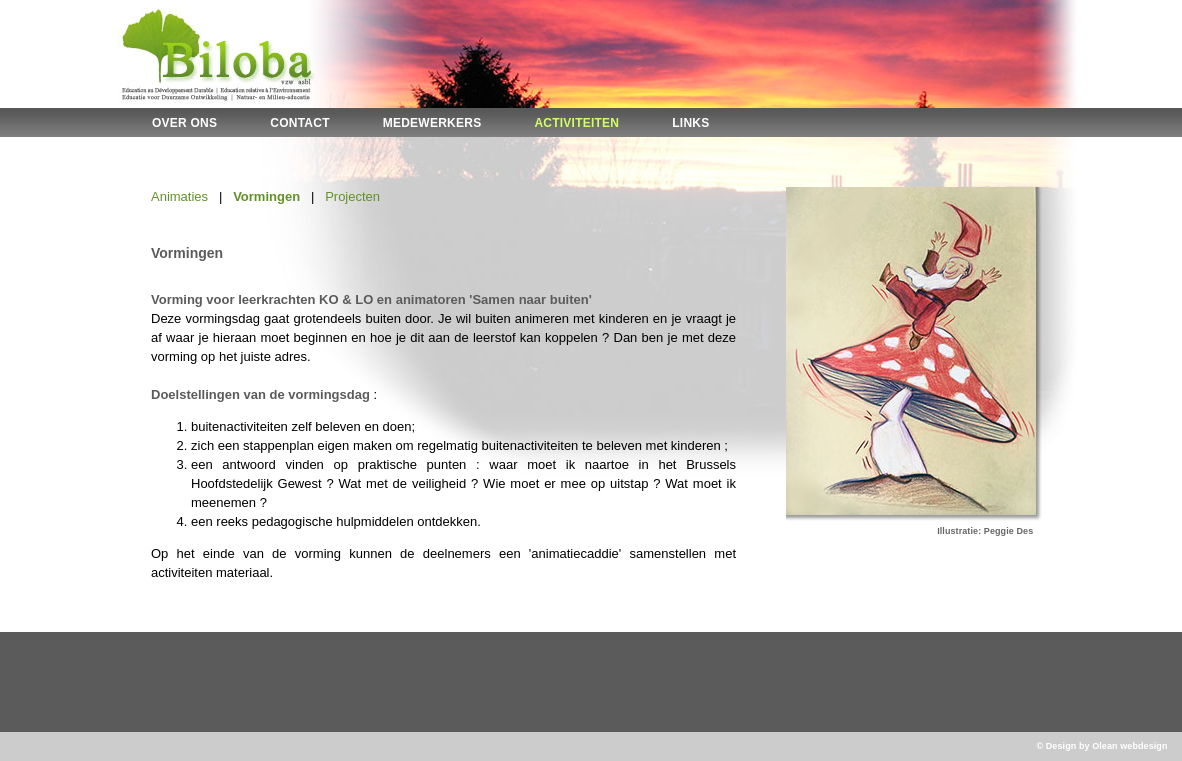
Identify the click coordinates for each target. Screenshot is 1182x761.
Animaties (179, 196)
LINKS (690, 123)
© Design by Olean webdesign (1101, 746)
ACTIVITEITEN (576, 123)
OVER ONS (184, 123)
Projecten (352, 196)
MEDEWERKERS (432, 123)
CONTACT (299, 123)
